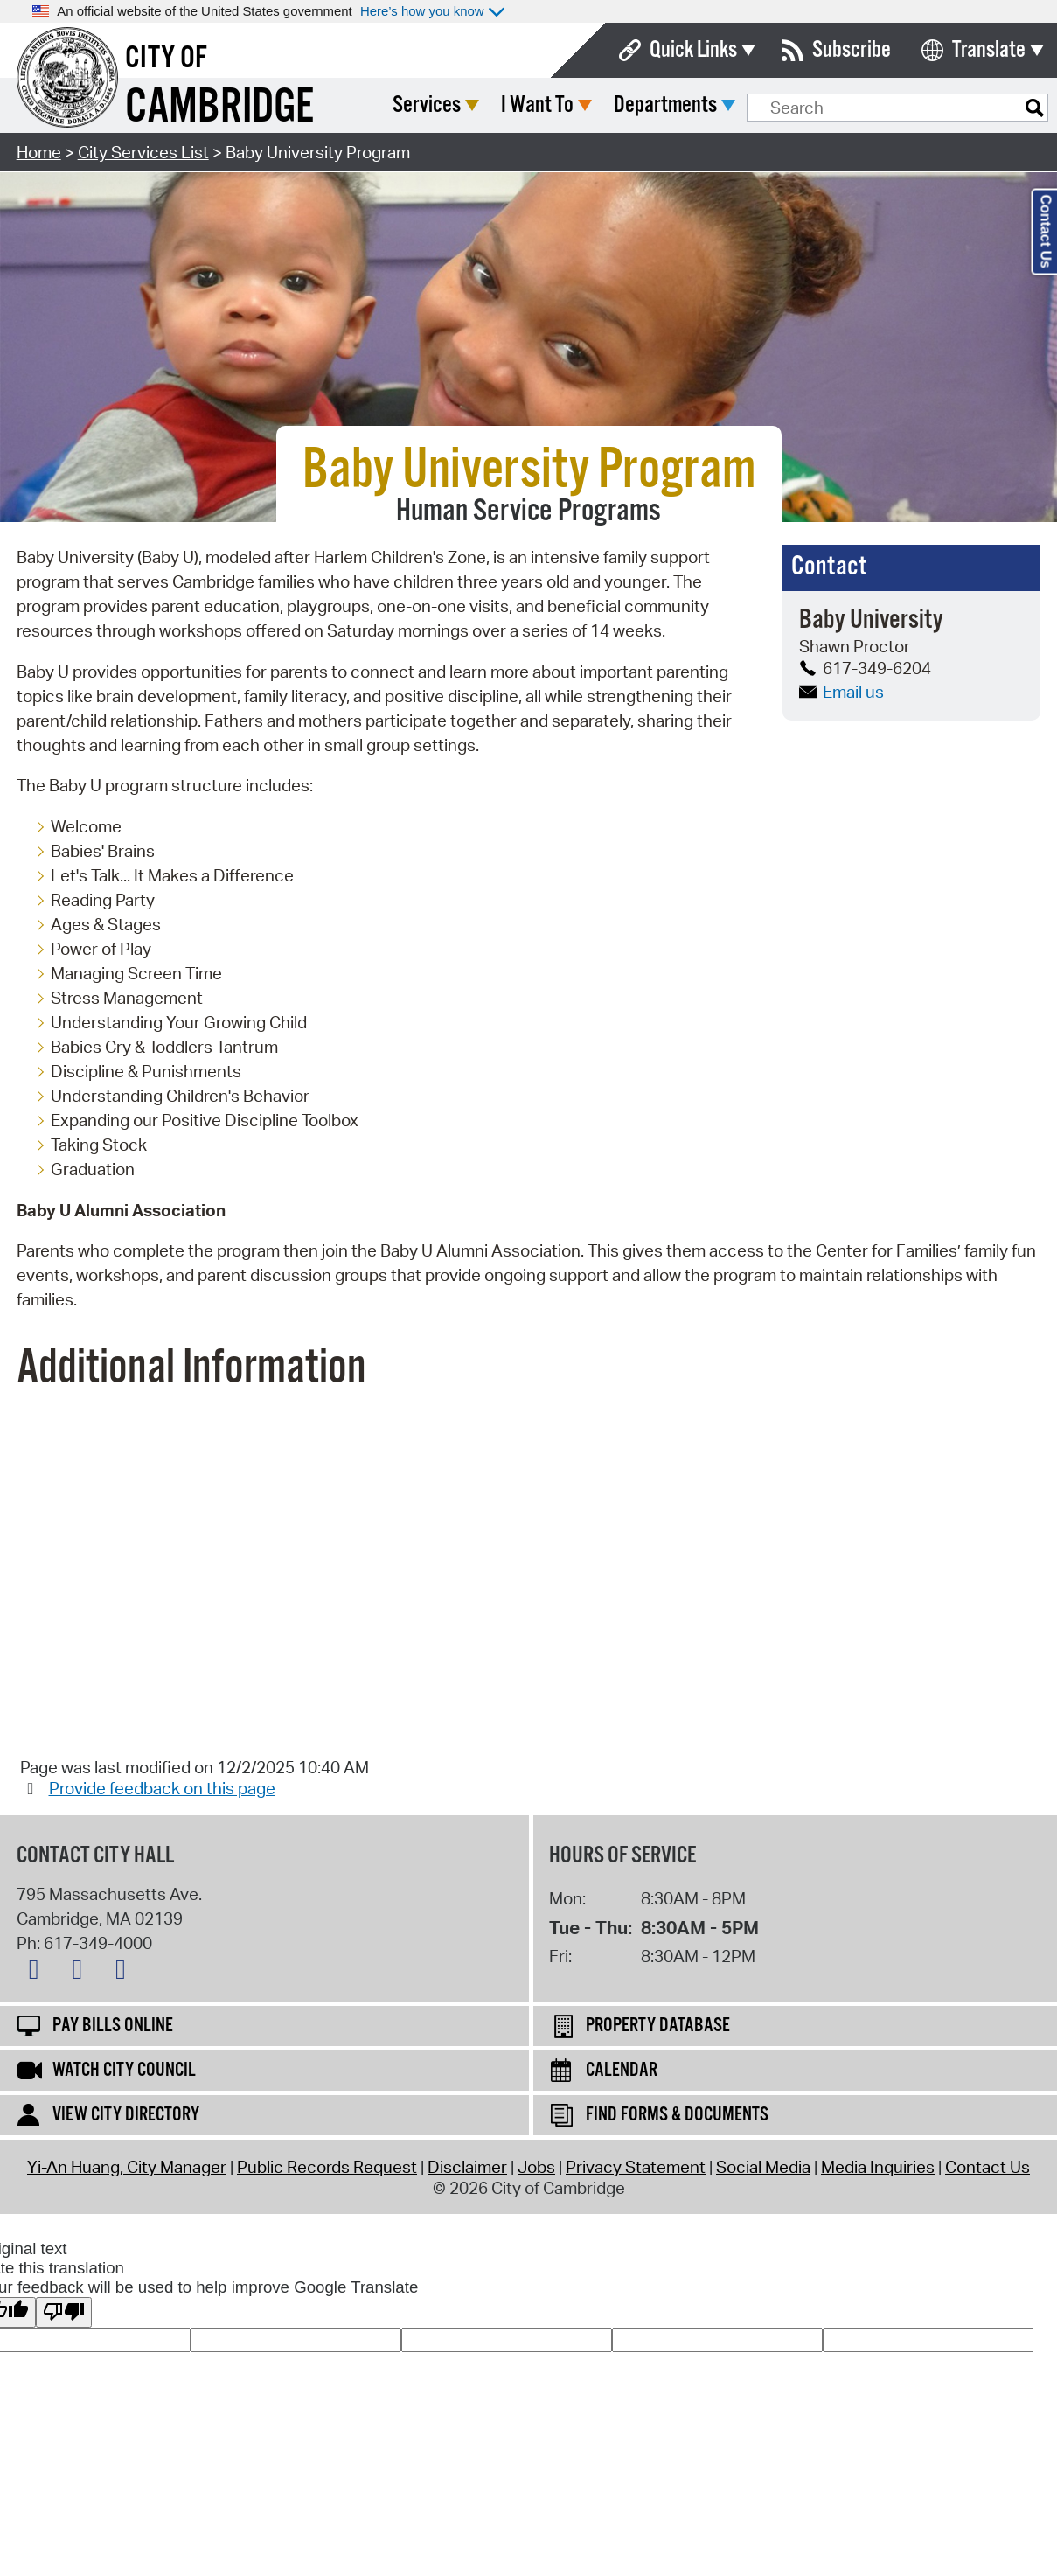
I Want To (667, 105)
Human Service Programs (528, 511)
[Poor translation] (64, 2312)
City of (166, 58)
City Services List (143, 152)
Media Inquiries (878, 2166)
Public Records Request (327, 2166)
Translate (989, 50)
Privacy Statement (636, 2166)
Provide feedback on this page (162, 1788)
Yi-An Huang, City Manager (126, 2166)
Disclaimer (467, 2166)
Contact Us (987, 2166)
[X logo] (38, 1972)
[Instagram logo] (125, 1972)
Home (39, 152)
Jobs (536, 2166)
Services (557, 105)
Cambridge (219, 108)
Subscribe (851, 50)
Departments (795, 105)
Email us (841, 691)
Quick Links (693, 50)
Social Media (763, 2166)
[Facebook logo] (81, 1972)
